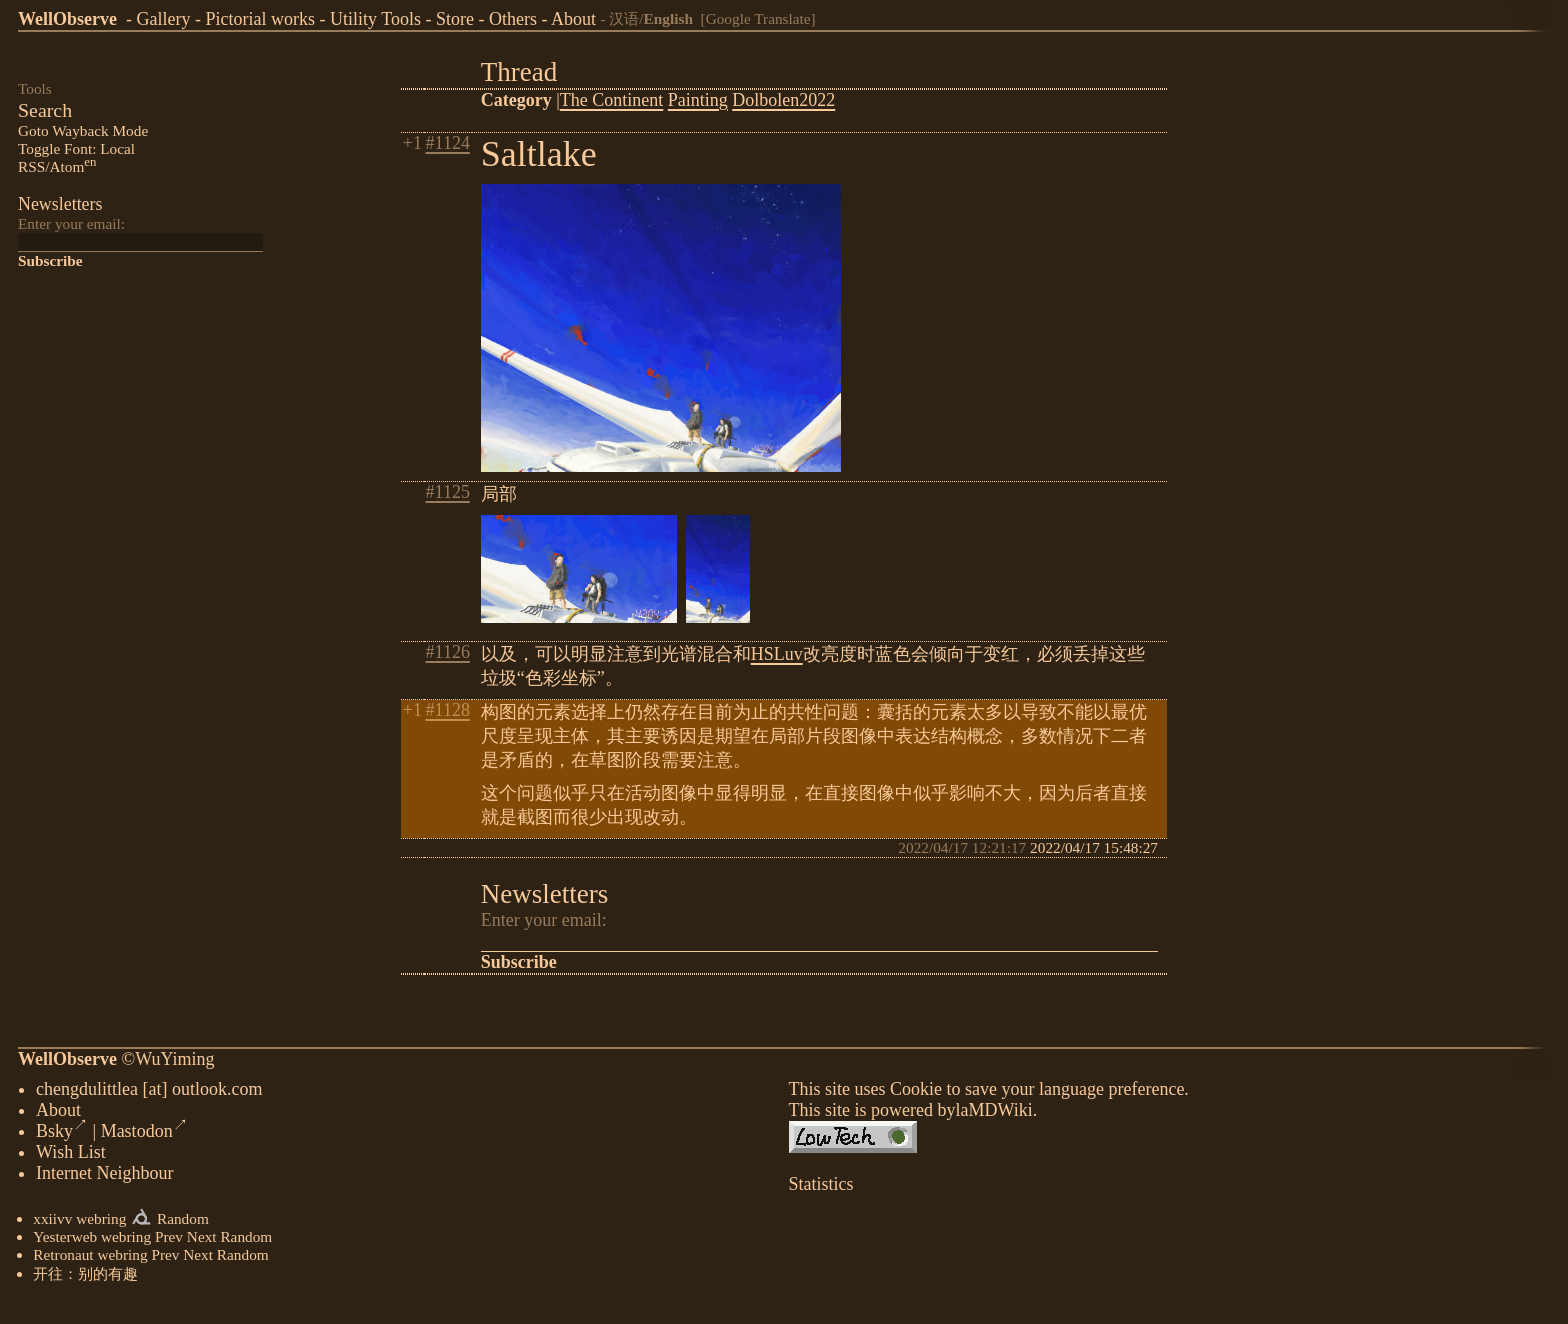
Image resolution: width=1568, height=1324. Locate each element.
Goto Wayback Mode (83, 130)
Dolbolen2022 (783, 100)
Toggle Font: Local (76, 148)
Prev (169, 1240)
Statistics (821, 1188)
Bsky (62, 1135)
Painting (698, 100)
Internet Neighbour (104, 1177)
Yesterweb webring (92, 1240)
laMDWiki (993, 1114)
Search (45, 110)
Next (202, 1240)
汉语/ (651, 18)
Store (455, 19)
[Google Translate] (758, 18)
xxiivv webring (79, 1222)
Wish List (71, 1156)
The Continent (611, 100)
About (573, 19)
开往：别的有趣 (85, 1277)
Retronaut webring (90, 1258)
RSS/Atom (57, 166)
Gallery (163, 19)
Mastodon (144, 1135)
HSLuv (777, 654)
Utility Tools (375, 19)
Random (183, 1222)
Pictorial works (260, 19)
